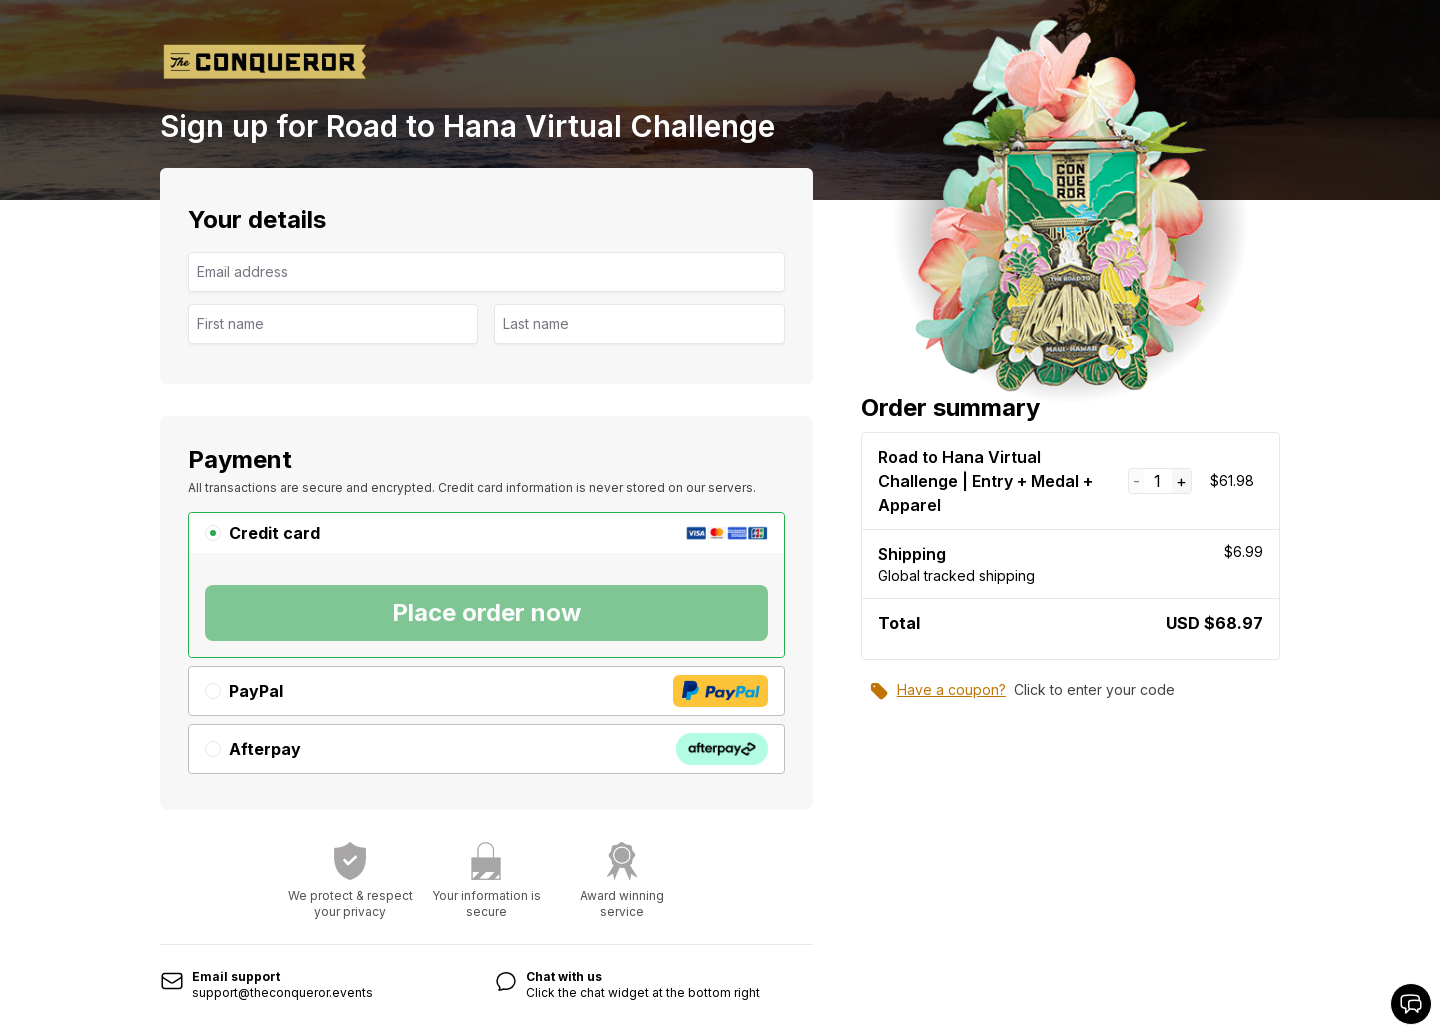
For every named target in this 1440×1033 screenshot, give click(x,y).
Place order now (486, 612)
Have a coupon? (937, 691)
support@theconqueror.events (282, 992)
